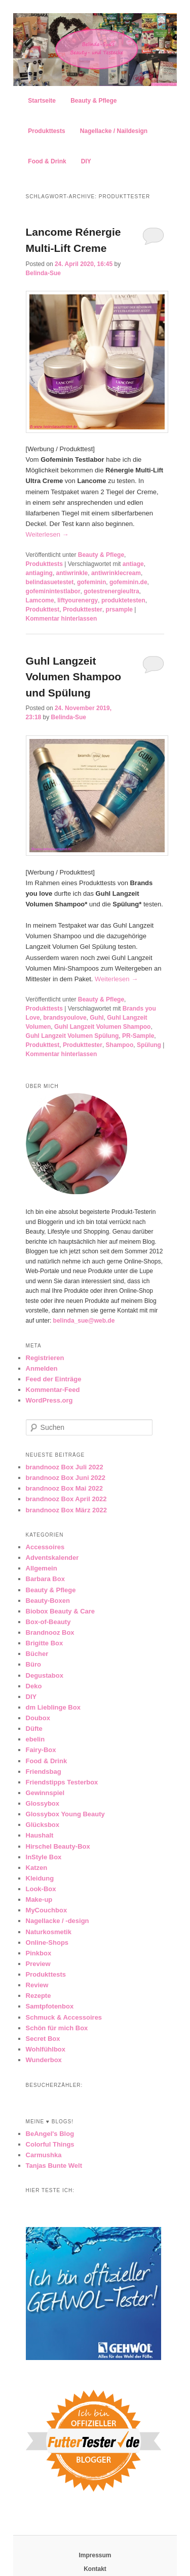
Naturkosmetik (48, 1932)
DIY (86, 161)
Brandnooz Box (50, 1632)
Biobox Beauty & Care (60, 1611)
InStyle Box (44, 1857)
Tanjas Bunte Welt (54, 2165)
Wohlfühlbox (45, 2049)
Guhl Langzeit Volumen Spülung (72, 1035)
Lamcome (40, 600)
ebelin (35, 1739)
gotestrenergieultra (111, 591)
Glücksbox (42, 1824)
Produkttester (82, 609)
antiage (133, 563)
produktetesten (123, 600)
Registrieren (45, 1358)
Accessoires (45, 1547)
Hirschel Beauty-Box (58, 1846)
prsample (119, 609)
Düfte (34, 1728)
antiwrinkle (72, 573)
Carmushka (44, 2155)
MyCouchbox (46, 1910)
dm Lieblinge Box (53, 1707)
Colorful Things (50, 2144)
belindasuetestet (50, 582)
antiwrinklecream (116, 573)
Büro (33, 1664)
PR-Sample (138, 1035)
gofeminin (91, 582)
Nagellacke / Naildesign (113, 131)
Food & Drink (47, 161)
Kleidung (40, 1878)
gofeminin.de (128, 582)
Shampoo (120, 1045)
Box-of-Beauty (48, 1622)
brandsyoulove (64, 1017)
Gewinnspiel (45, 1793)
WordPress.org (49, 1400)
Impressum (95, 2555)
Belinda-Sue (43, 273)
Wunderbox (44, 2060)
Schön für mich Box (57, 2028)
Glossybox (42, 1803)
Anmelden (42, 1368)
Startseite (42, 100)
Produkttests (46, 131)
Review (37, 1985)
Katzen (37, 1867)
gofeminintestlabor (53, 591)
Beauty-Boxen (48, 1600)
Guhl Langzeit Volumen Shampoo (102, 1026)
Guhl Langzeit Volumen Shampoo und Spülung (74, 676)
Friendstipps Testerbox (62, 1782)
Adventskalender (52, 1557)
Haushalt (40, 1835)
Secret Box (43, 2038)
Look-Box (41, 1889)
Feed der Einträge (54, 1379)
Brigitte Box (44, 1643)
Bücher (37, 1653)
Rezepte (38, 1995)
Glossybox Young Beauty (65, 1814)
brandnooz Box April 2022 (66, 1499)
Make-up (39, 1899)
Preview (38, 1964)
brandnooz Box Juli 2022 (64, 1467)
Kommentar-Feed (53, 1389)
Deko (34, 1686)
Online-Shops (47, 1942)
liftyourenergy (77, 600)
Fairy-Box (41, 1750)
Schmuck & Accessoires (64, 2017)
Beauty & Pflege (93, 100)
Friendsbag (43, 1771)
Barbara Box (45, 1579)
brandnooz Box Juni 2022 (65, 1477)
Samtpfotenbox (50, 2006)
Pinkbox (39, 1953)
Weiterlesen (47, 534)
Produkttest (43, 609)
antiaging (39, 573)
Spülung (149, 1045)
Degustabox (44, 1675)
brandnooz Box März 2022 (66, 1510)
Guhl (96, 1017)
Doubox (38, 1718)
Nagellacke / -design (57, 1921)
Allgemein (41, 1568)
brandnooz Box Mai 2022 (64, 1488)
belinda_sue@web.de (84, 1320)
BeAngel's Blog (50, 2133)
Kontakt (95, 2568)
